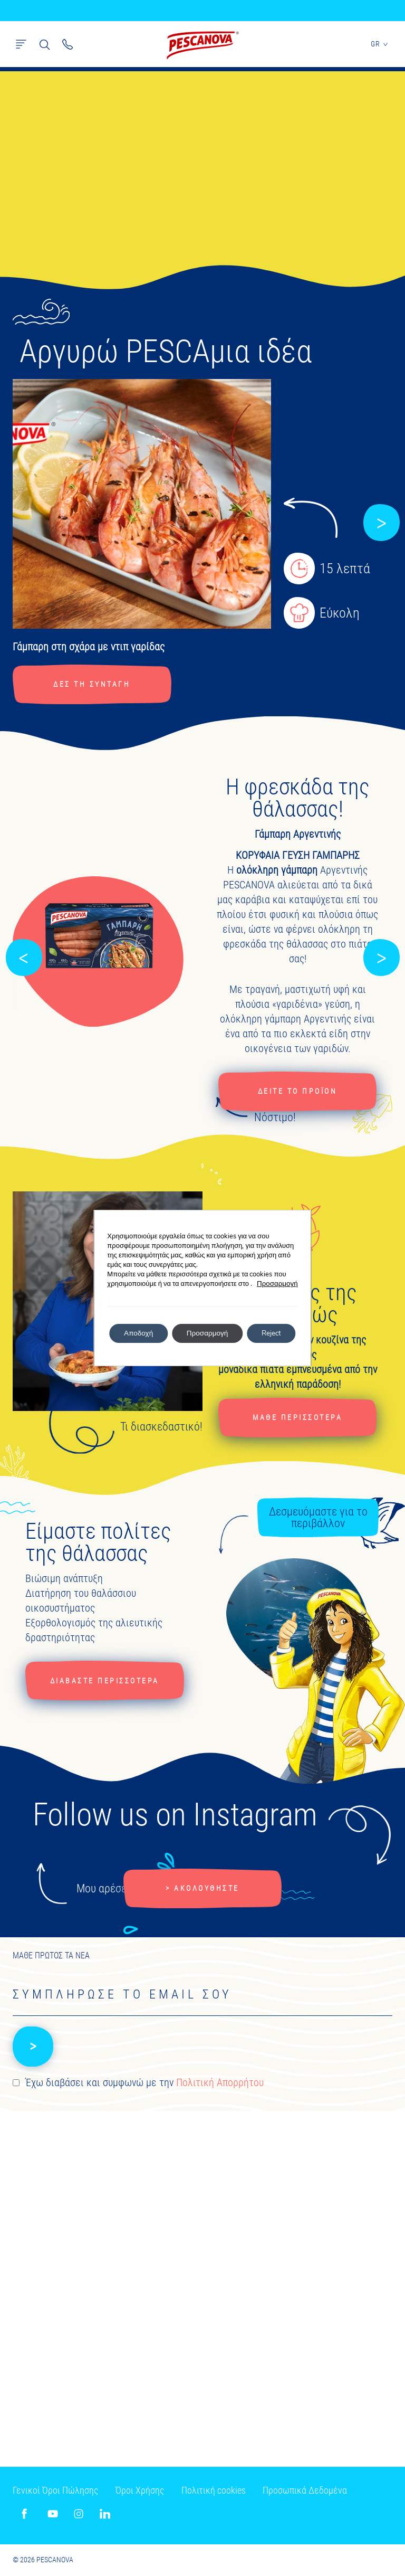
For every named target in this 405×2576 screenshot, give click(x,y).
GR (380, 44)
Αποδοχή (135, 1333)
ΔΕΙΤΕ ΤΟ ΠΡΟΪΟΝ (298, 1091)
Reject (275, 1333)
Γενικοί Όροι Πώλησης (55, 2490)
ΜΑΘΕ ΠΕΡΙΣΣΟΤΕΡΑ (297, 1418)
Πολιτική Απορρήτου (220, 2085)
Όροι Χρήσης (139, 2490)
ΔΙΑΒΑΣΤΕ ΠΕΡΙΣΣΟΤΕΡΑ (105, 1682)
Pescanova (202, 45)
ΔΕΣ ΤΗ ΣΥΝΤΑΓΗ (92, 684)
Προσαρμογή (283, 1284)
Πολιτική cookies (213, 2490)
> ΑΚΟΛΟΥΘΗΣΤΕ (202, 1890)
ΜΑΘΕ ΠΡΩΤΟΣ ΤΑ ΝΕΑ (51, 1958)
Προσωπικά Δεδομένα (305, 2490)
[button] (381, 523)
